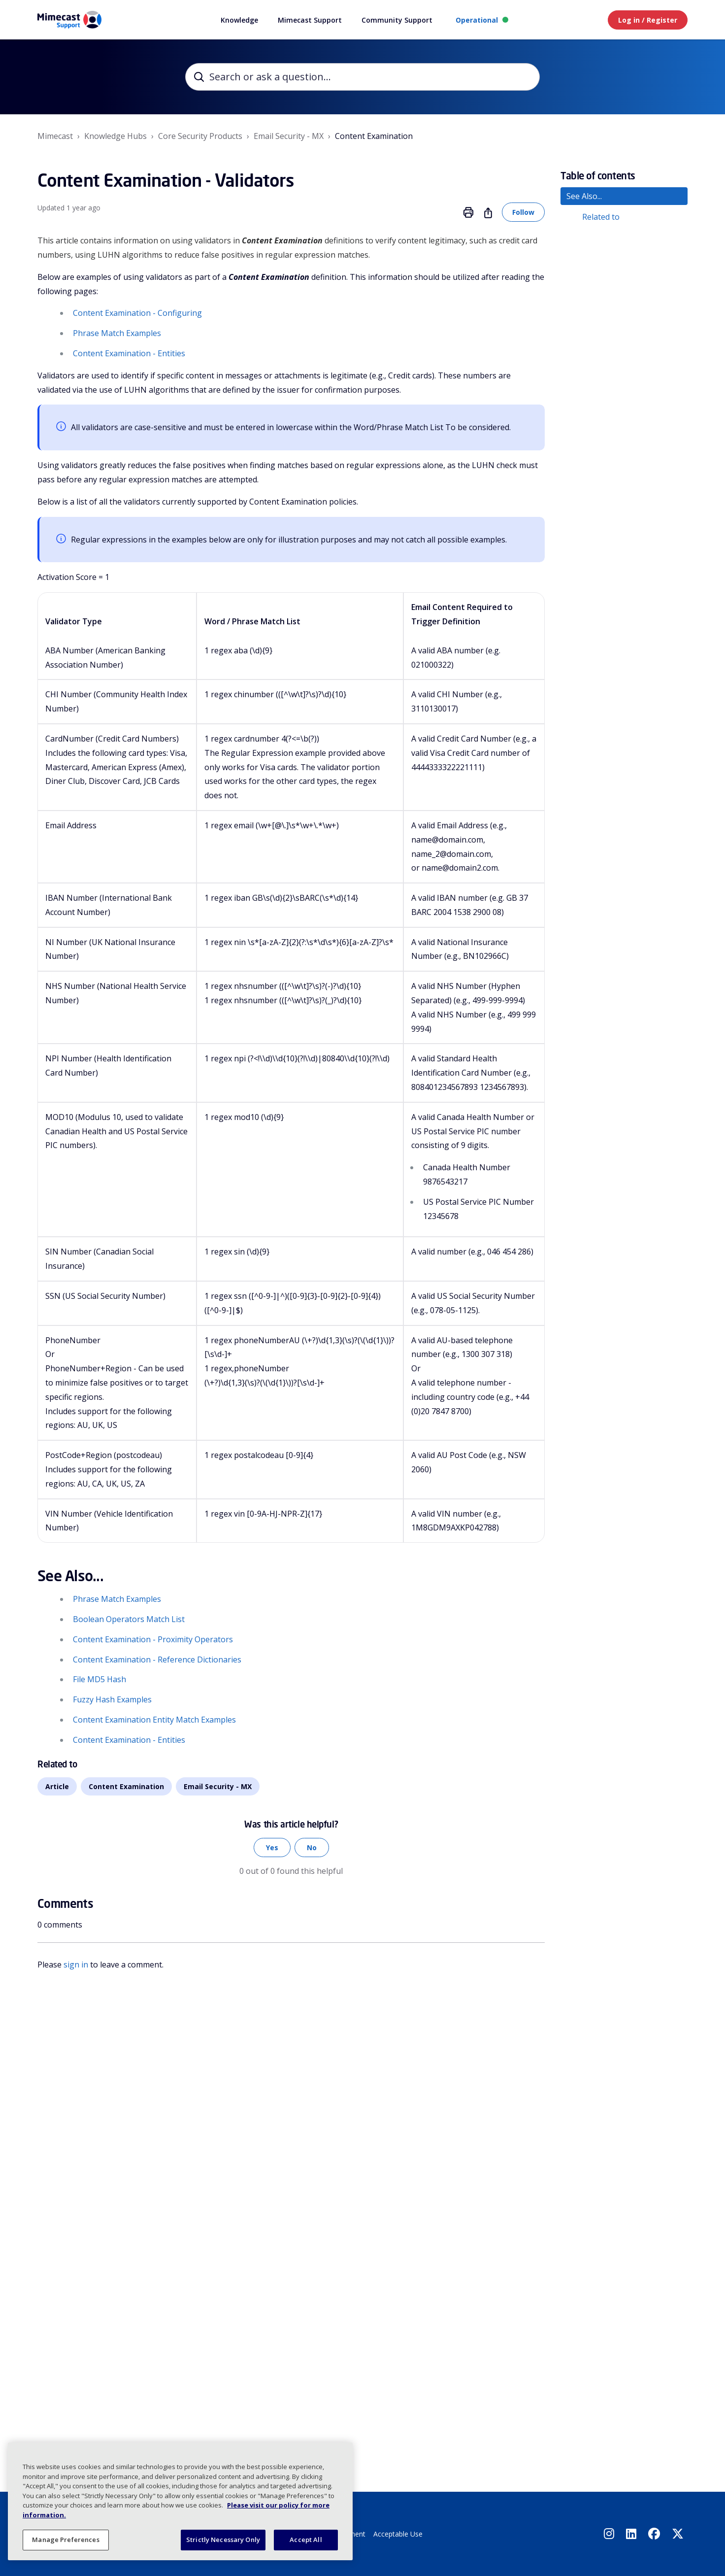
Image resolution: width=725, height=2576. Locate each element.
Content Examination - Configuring (137, 312)
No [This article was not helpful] (312, 1847)
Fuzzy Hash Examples (112, 1699)
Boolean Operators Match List (129, 1619)
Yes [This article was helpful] (272, 1847)
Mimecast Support (310, 20)
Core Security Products (200, 136)
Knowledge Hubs (115, 136)
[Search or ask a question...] (362, 77)
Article (57, 1786)
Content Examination (374, 136)
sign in (76, 1964)
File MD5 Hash (99, 1679)
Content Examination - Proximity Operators (153, 1639)
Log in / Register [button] (647, 20)
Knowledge (239, 20)
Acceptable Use (398, 2534)
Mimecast (55, 136)
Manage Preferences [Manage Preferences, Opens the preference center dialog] (65, 2539)
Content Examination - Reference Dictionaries (157, 1659)
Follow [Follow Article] (523, 212)
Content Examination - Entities (129, 353)
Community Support (397, 20)
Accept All (306, 2539)
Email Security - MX (289, 136)
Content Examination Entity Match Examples (154, 1719)
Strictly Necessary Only (223, 2539)
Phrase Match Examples (117, 333)
